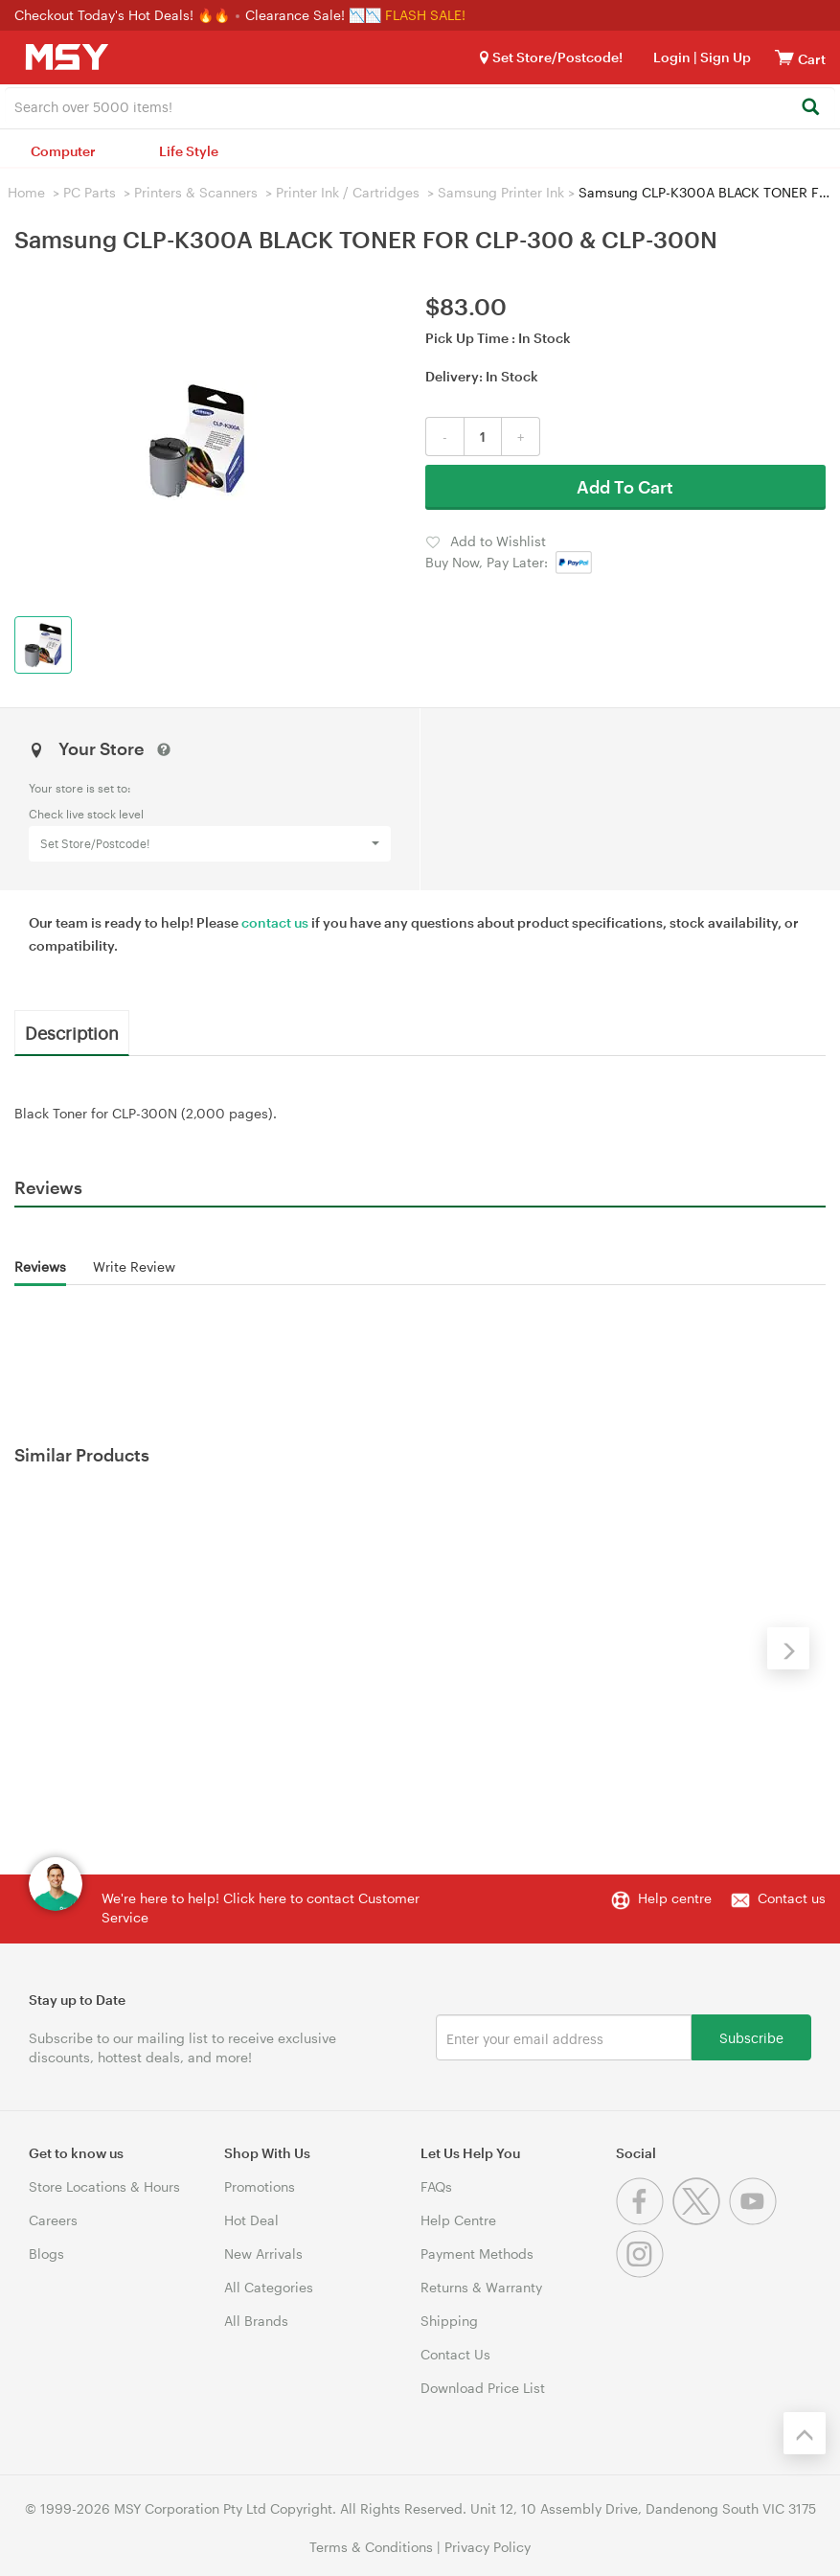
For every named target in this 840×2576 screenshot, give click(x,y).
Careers (53, 2220)
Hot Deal (251, 2220)
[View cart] (784, 57)
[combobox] (420, 105)
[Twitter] (700, 2220)
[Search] (810, 108)
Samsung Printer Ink (501, 192)
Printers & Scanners (196, 192)
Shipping (449, 2320)
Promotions (259, 2186)
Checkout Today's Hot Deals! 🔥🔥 (124, 15)
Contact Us (455, 2354)
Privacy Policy (487, 2547)
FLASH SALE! (425, 15)
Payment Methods (477, 2253)
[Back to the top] (804, 2433)
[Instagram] (642, 2273)
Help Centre (458, 2220)
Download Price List (482, 2388)
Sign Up (724, 57)
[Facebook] (644, 2220)
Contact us (792, 1898)
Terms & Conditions (371, 2547)
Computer (63, 151)
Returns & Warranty (481, 2287)
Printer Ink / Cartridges (348, 192)
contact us (274, 922)
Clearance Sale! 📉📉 (313, 15)
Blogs (46, 2253)
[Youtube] (755, 2220)
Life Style (188, 151)
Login (672, 57)
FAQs (436, 2186)
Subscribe (751, 2037)
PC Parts (89, 192)
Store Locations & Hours (104, 2186)
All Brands (256, 2320)
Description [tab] (72, 1032)
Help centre (675, 1898)
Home (26, 192)
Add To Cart (625, 486)
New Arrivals (263, 2253)
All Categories (268, 2287)
